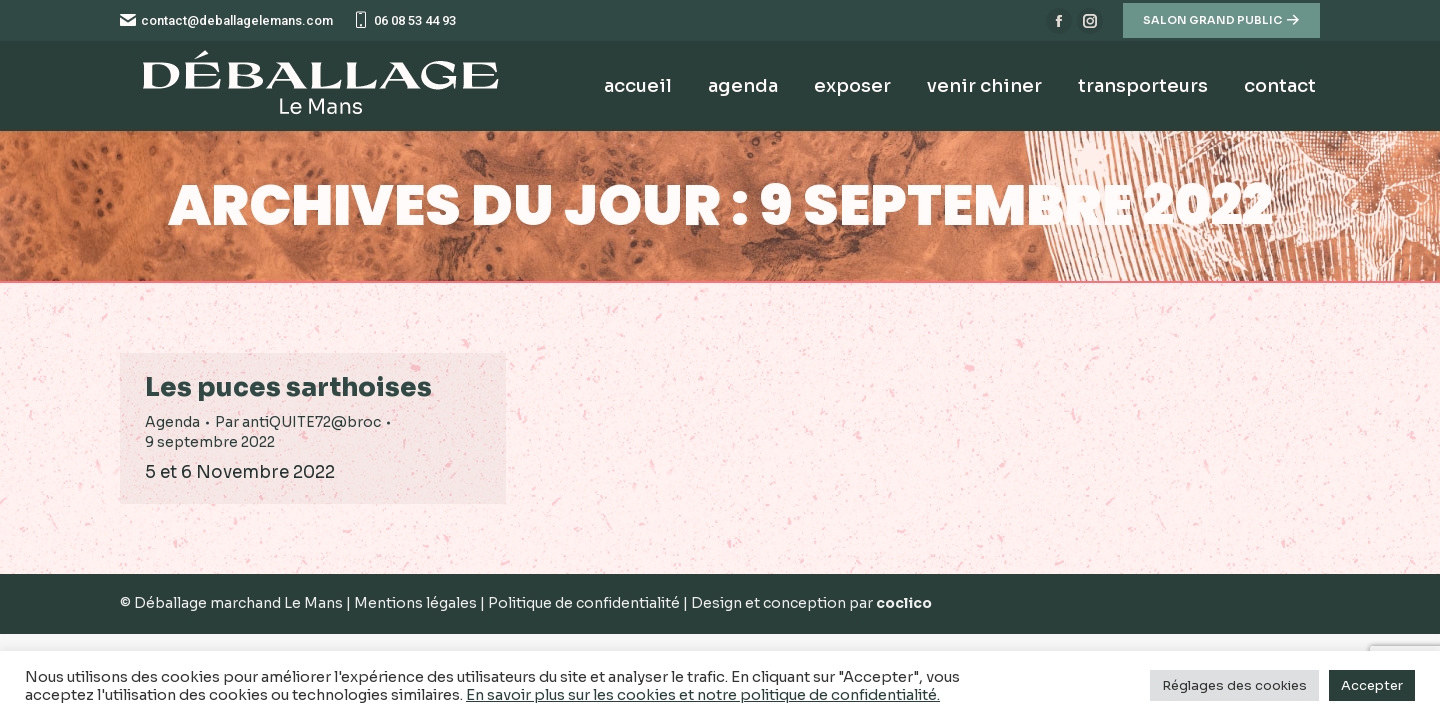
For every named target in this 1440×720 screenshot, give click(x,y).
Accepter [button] (1372, 685)
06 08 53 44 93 (404, 20)
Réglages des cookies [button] (1234, 685)
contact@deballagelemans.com (226, 20)
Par (298, 422)
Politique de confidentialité (585, 603)
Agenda (172, 422)
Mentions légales (417, 603)
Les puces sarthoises (288, 387)
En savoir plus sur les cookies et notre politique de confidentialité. (703, 695)
